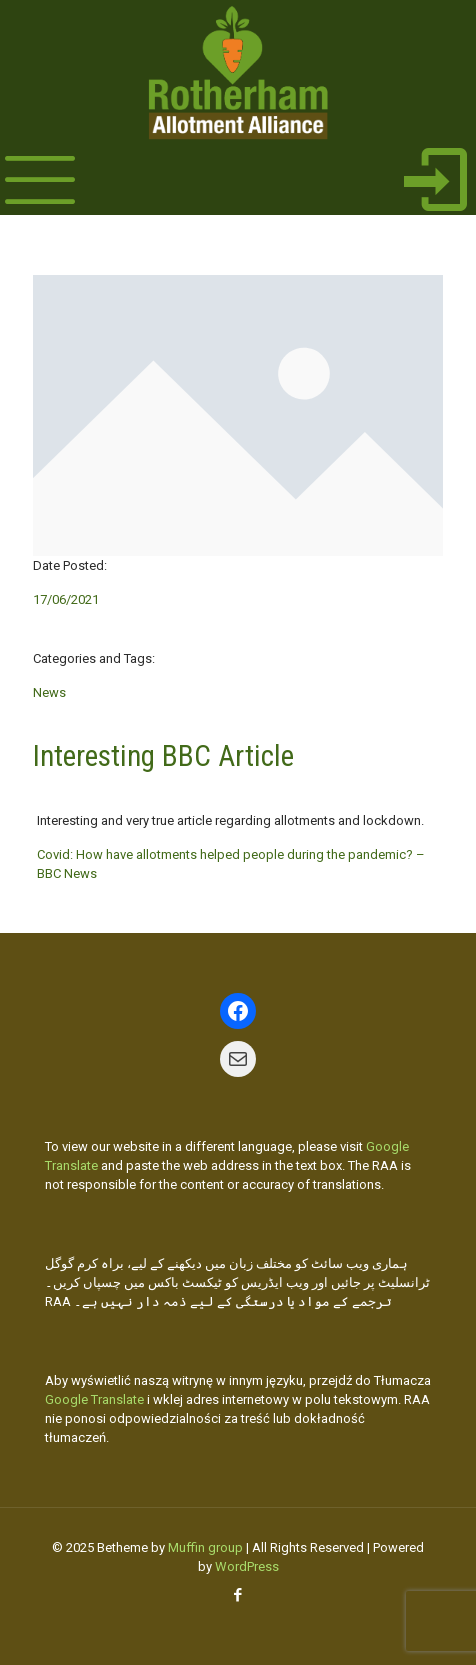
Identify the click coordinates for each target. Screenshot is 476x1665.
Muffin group (205, 1547)
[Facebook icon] (238, 1595)
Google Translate (94, 1399)
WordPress (247, 1566)
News (49, 692)
